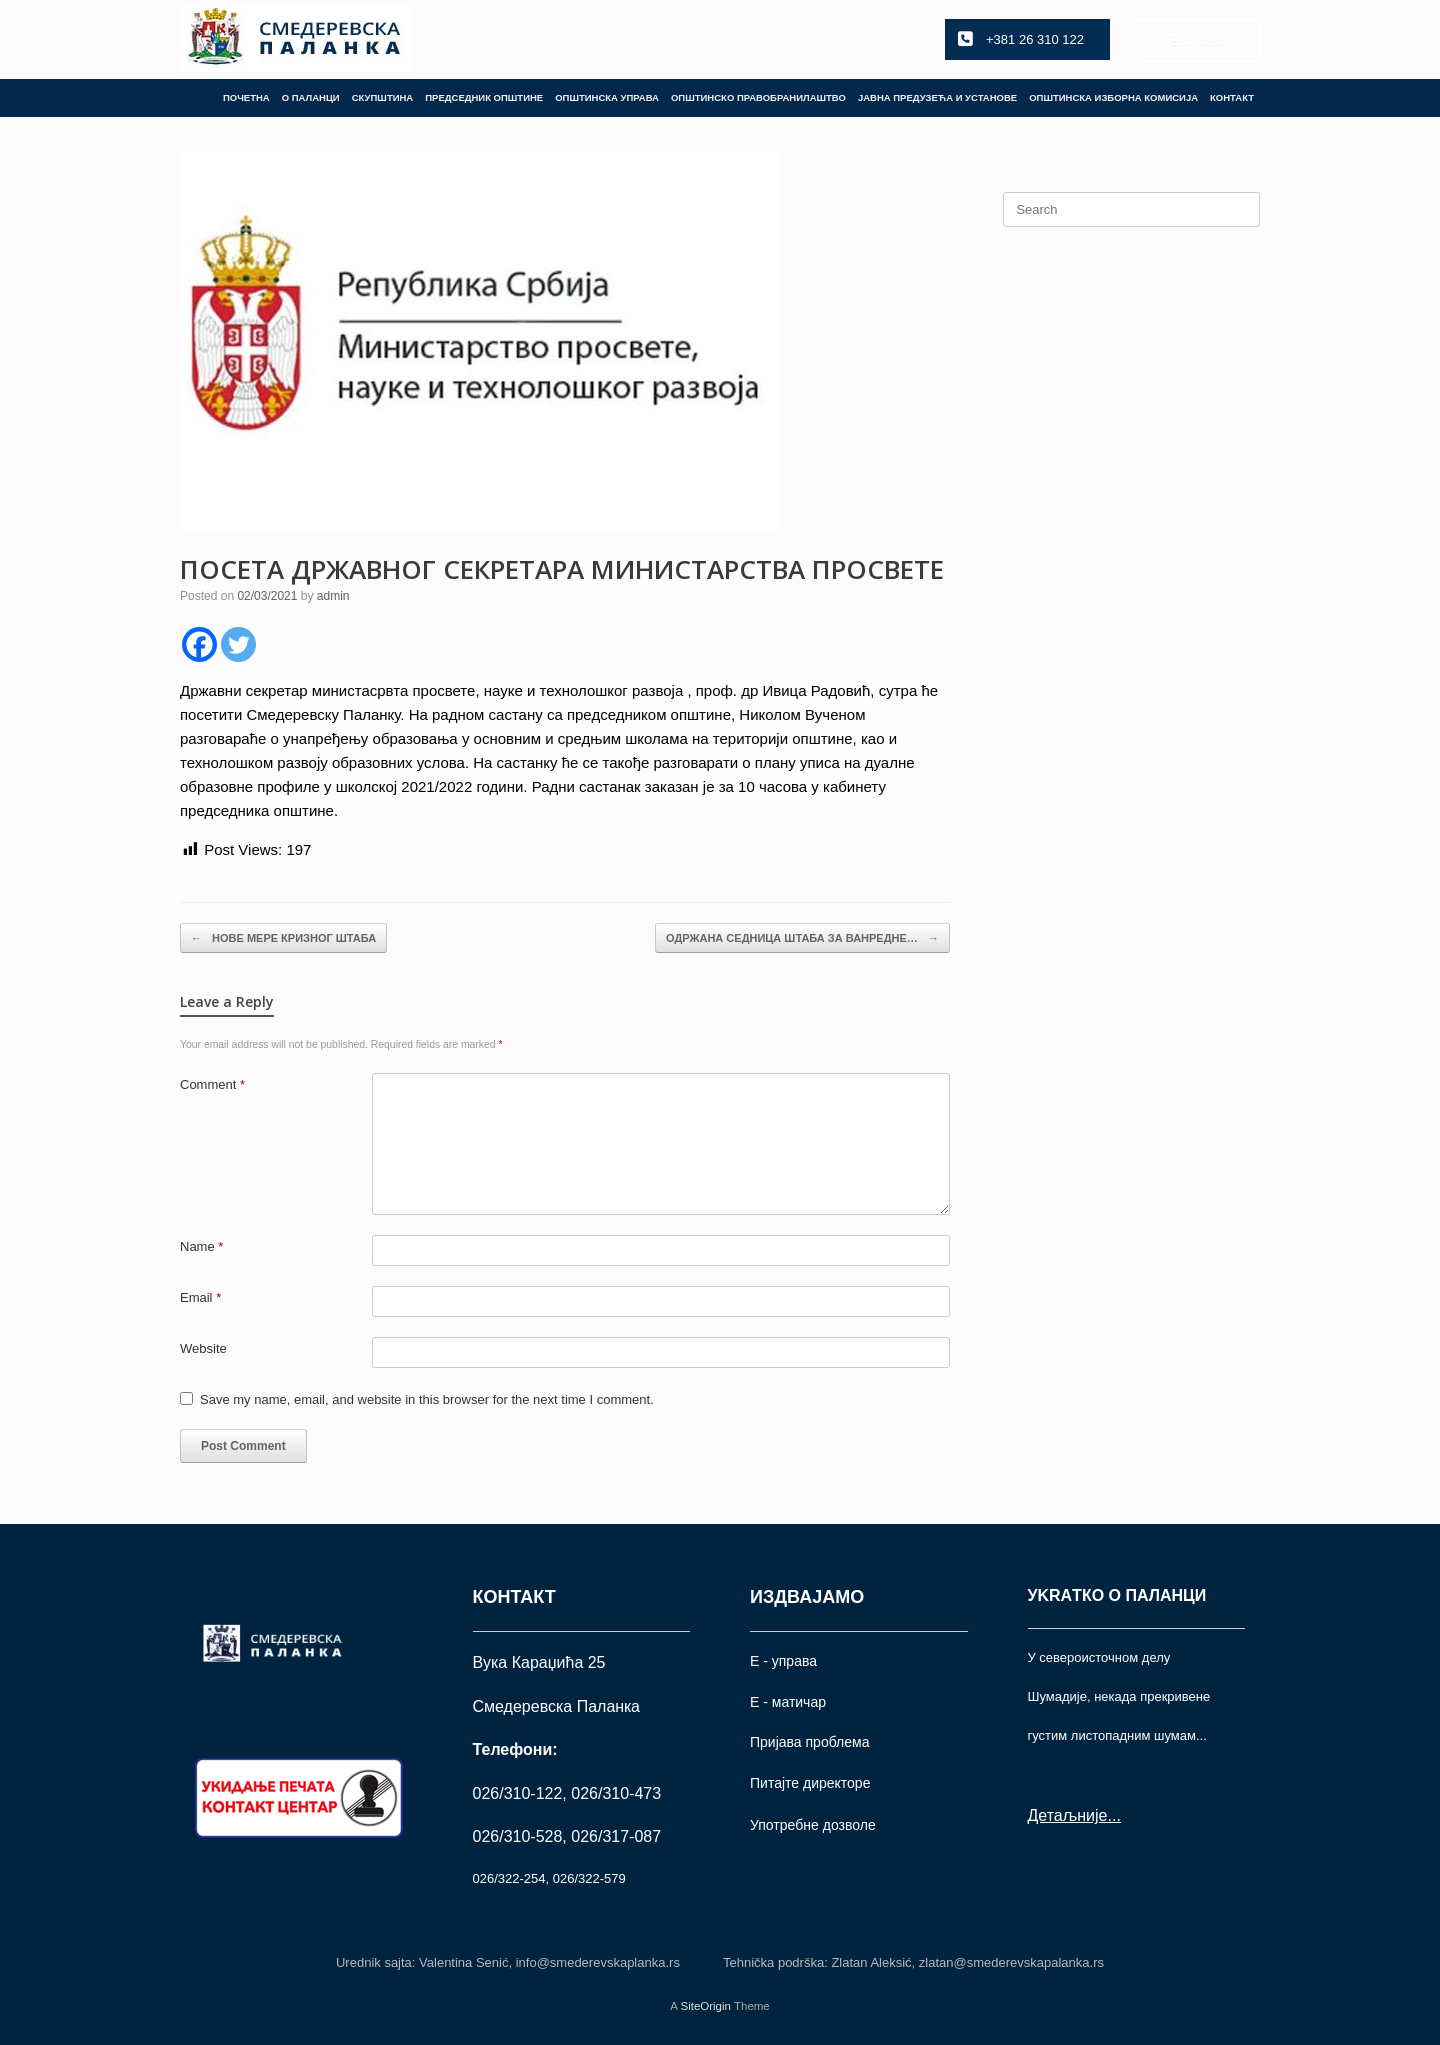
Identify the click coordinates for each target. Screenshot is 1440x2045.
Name (201, 1246)
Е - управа (783, 1661)
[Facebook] (199, 644)
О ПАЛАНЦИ (311, 97)
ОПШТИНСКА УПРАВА (607, 97)
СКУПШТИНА (383, 97)
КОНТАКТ (1232, 97)
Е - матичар (788, 1702)
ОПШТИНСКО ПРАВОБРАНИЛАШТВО (758, 97)
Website (203, 1348)
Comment (212, 1084)
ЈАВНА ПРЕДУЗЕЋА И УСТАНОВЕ (937, 97)
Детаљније (1068, 1815)
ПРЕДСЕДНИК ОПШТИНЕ (484, 97)
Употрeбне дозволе (813, 1825)
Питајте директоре (810, 1783)
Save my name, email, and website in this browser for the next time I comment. (427, 1399)
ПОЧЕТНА (246, 97)
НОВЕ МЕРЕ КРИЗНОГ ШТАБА (283, 938)
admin (333, 596)
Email (200, 1297)
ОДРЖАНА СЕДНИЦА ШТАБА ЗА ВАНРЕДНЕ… (802, 938)
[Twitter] (238, 644)
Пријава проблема (809, 1742)
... (1113, 1815)
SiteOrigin (705, 2006)
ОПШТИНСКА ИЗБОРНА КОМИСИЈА (1113, 97)
